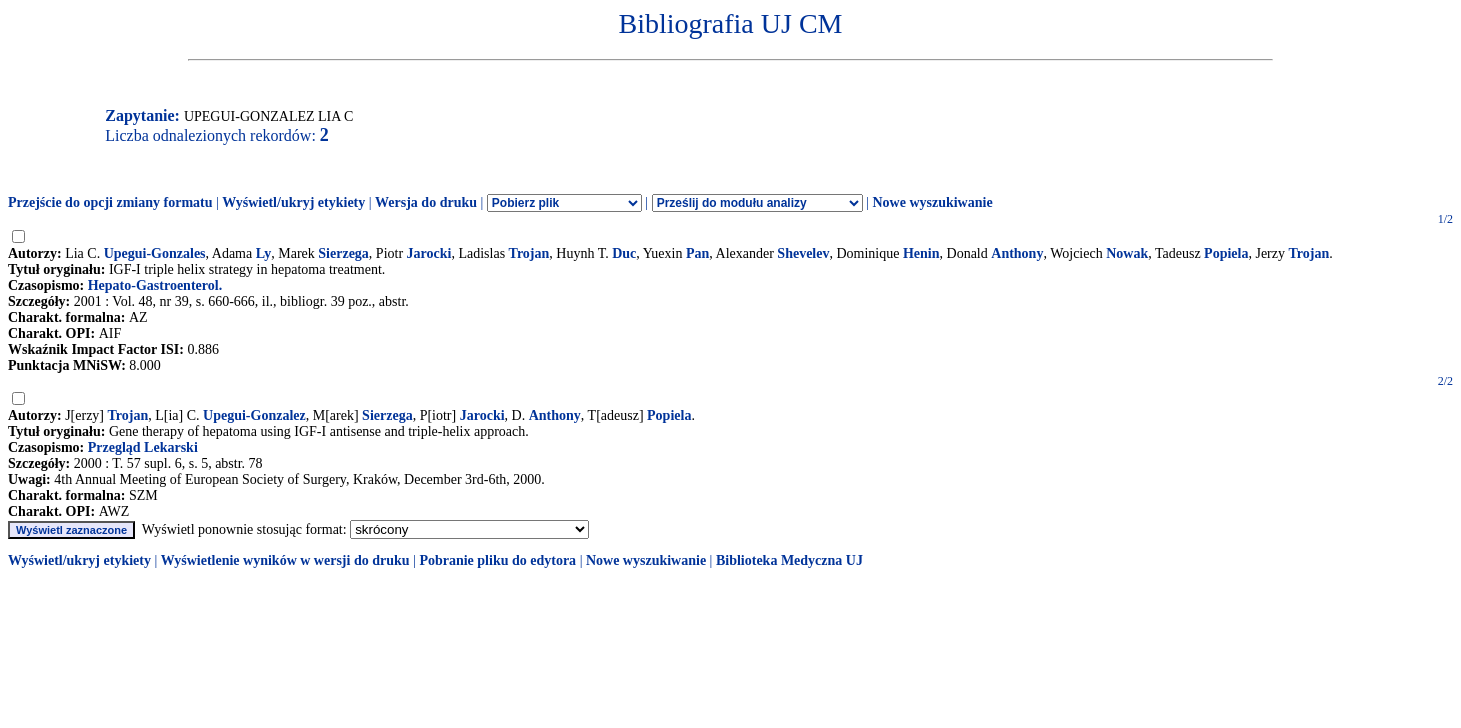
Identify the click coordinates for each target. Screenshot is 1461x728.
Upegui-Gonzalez (254, 415)
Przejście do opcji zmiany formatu (110, 202)
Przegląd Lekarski (143, 447)
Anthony (1017, 253)
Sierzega (343, 253)
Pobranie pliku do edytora (497, 560)
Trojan (529, 253)
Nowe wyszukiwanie (932, 202)
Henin (921, 253)
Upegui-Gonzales (155, 253)
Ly (264, 253)
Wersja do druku (426, 202)
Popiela (1226, 253)
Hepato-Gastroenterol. (155, 285)
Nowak (1127, 253)
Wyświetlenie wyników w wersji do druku (285, 560)
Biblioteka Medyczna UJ (789, 560)
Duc (624, 253)
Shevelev (803, 253)
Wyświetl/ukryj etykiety (293, 202)
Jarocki (429, 253)
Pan (697, 253)
